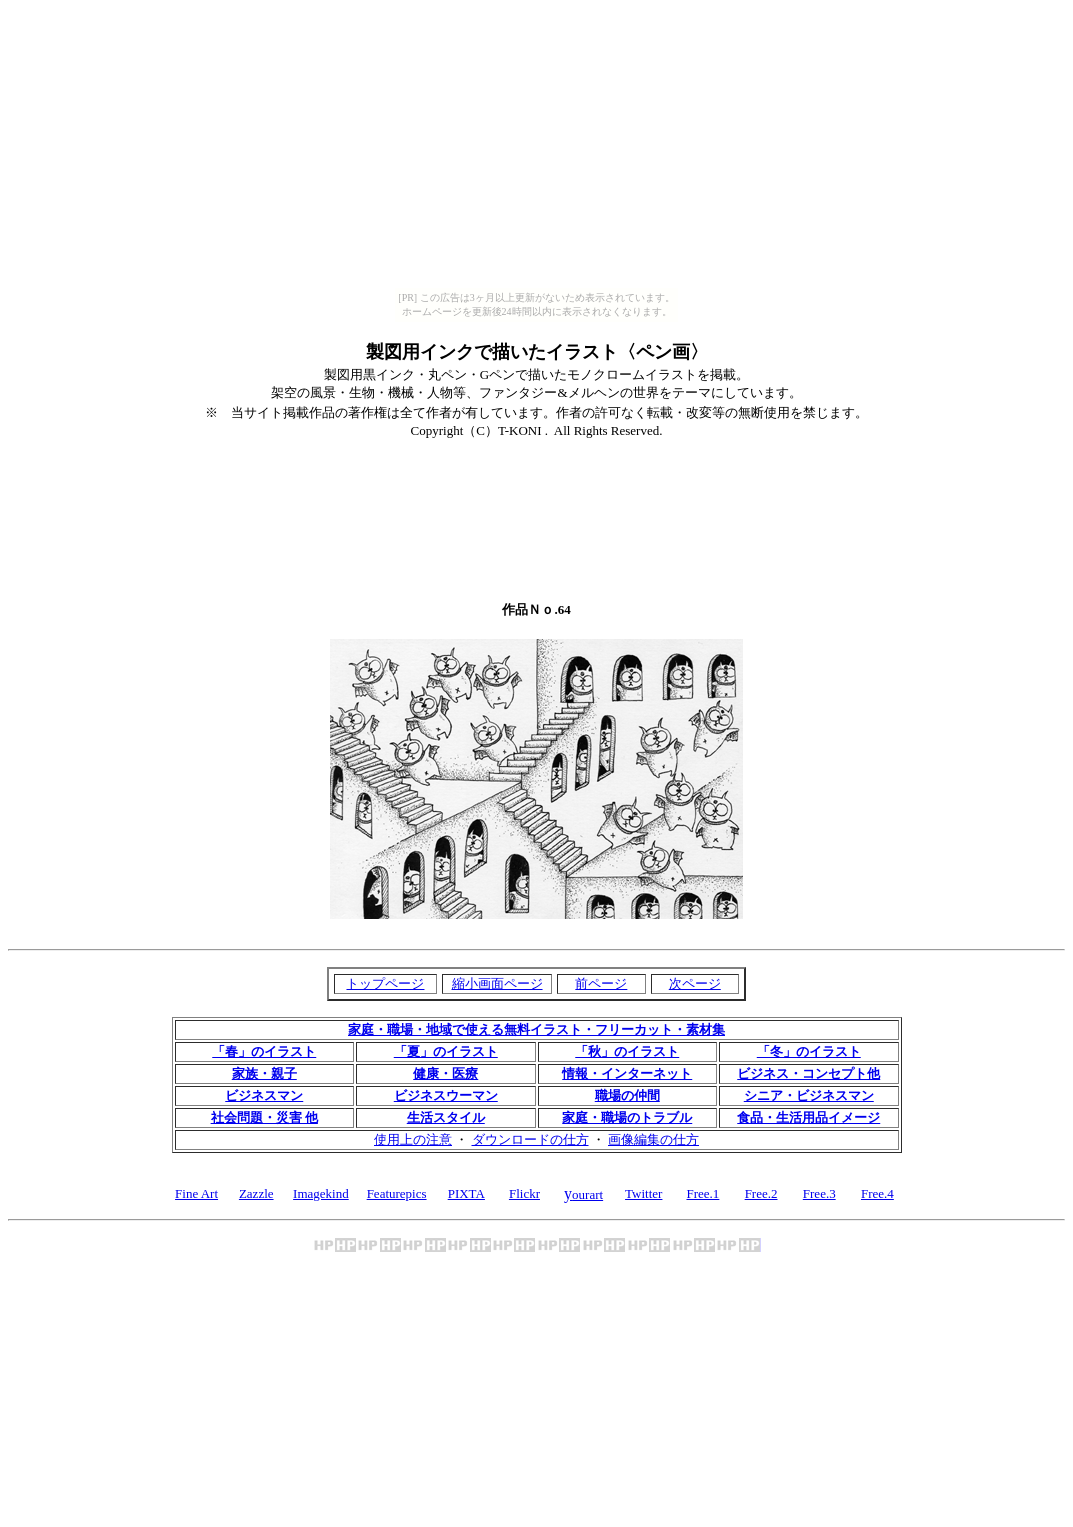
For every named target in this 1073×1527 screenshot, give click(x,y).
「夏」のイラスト (446, 1051)
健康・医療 (445, 1073)
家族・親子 (264, 1073)
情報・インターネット (627, 1073)
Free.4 (877, 1193)
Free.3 (819, 1193)
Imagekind (321, 1193)
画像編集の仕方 (653, 1139)
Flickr (524, 1193)
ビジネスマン (264, 1095)
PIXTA (466, 1193)
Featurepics (397, 1193)
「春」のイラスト (264, 1051)
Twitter (643, 1193)
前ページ (601, 983)
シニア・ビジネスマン (809, 1095)
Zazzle (256, 1193)
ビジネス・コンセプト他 (808, 1073)
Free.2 (761, 1193)
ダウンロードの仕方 (530, 1139)
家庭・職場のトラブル (627, 1117)
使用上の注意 (413, 1139)
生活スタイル (446, 1117)
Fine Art (196, 1193)
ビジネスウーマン (446, 1095)
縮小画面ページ (497, 983)
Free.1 (702, 1193)
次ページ (695, 983)
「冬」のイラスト (809, 1051)
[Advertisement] (537, 465)
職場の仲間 (627, 1095)
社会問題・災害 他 (264, 1117)
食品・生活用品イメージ (808, 1117)
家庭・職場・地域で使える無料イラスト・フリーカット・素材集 (536, 1029)
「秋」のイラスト (627, 1051)
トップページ (385, 983)
